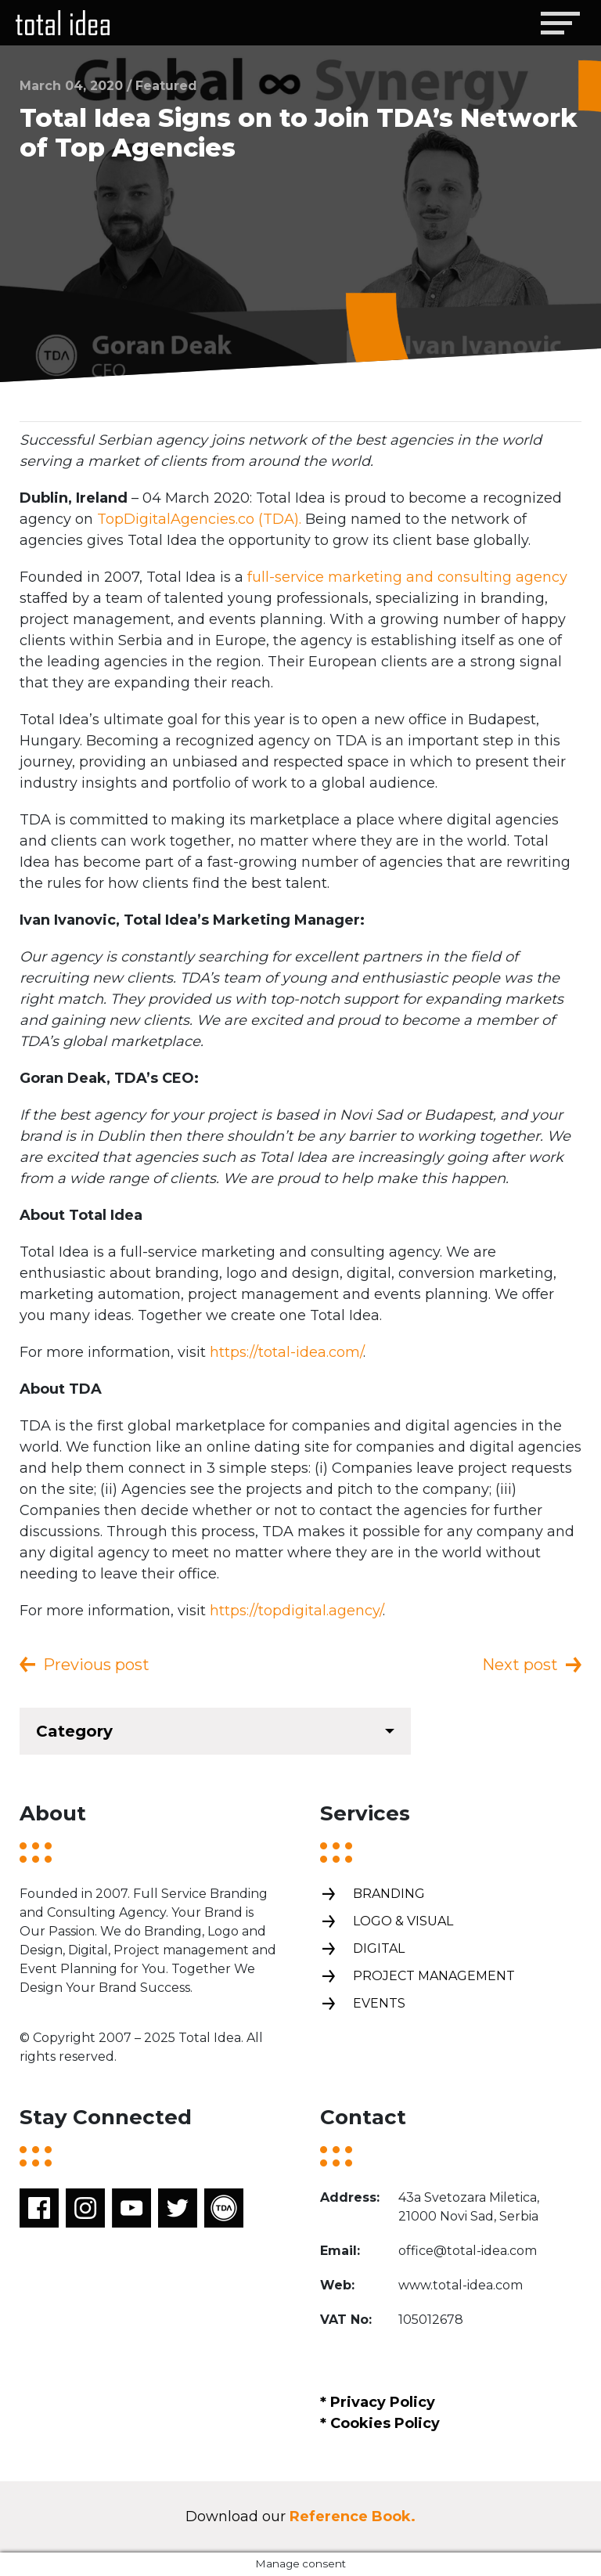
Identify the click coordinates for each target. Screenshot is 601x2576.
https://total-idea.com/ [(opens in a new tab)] (286, 1352)
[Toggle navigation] (559, 22)
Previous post (96, 1664)
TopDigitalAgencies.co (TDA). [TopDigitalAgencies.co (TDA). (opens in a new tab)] (199, 519)
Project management (417, 1976)
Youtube (131, 2208)
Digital (362, 1949)
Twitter (177, 2208)
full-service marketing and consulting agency (407, 577)
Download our (300, 2516)
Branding (372, 1894)
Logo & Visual (386, 1922)
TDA (223, 2208)
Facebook (39, 2208)
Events (362, 2004)
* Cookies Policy (380, 2423)
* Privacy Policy (377, 2402)
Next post (520, 1664)
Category (74, 1731)
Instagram (85, 2208)
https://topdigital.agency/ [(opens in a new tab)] (296, 1610)
